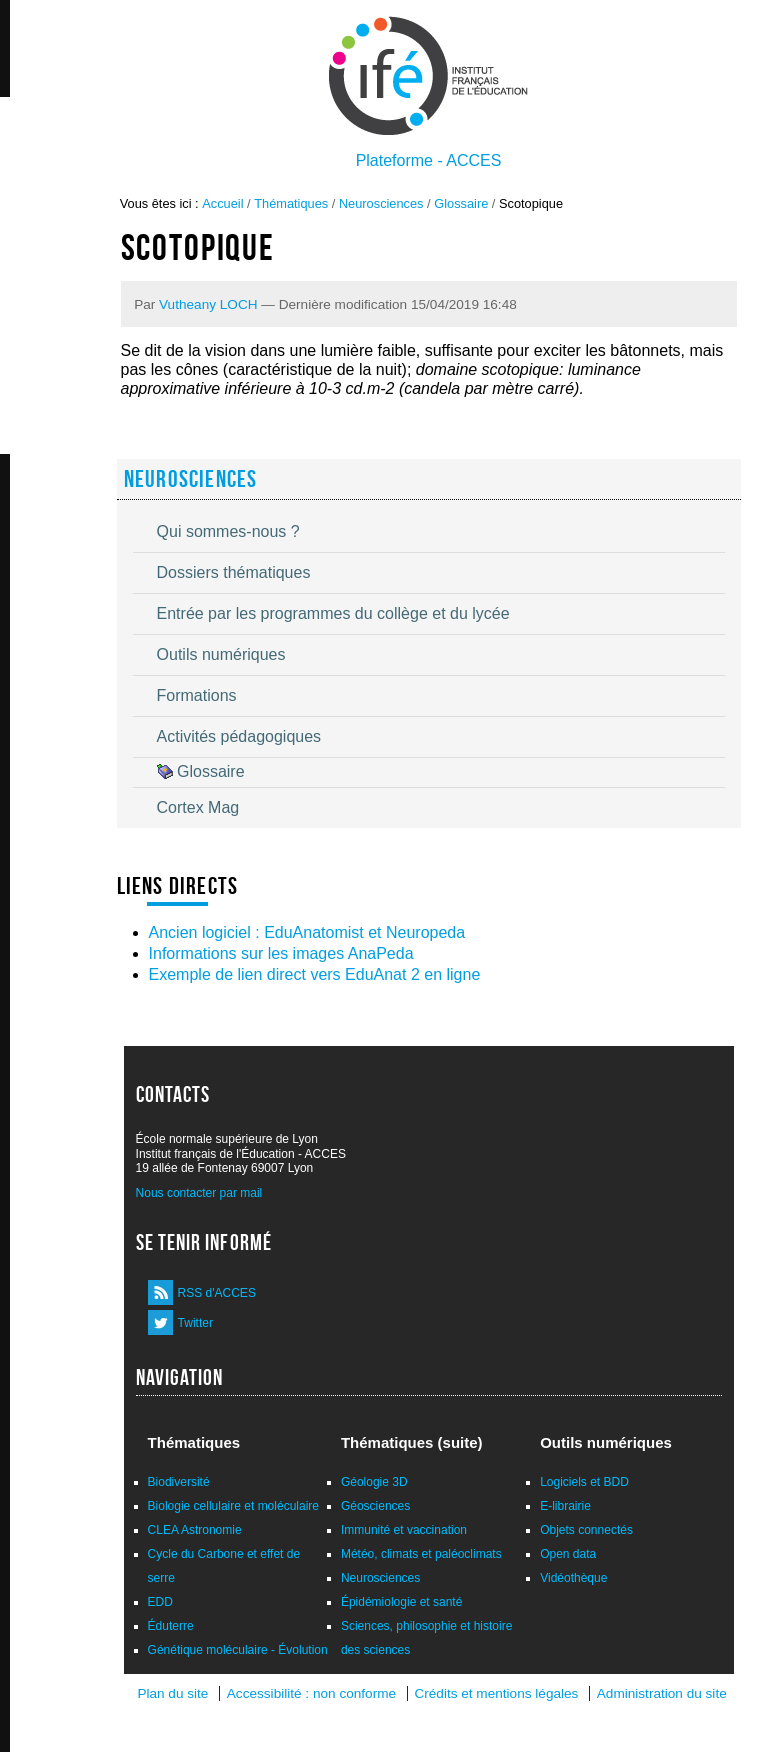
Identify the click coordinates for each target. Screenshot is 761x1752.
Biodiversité (179, 1482)
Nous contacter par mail (199, 1193)
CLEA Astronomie (195, 1530)
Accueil (222, 203)
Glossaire (461, 203)
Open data (568, 1554)
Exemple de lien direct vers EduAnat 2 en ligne (315, 974)
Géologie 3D (374, 1482)
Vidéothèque (573, 1578)
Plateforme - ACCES (429, 160)
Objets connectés (586, 1530)
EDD (160, 1602)
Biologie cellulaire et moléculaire (233, 1506)
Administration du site (662, 1693)
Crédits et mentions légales (496, 1693)
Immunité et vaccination (404, 1530)
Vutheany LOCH (208, 304)
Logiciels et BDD (584, 1482)
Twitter (195, 1323)
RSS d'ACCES (217, 1293)
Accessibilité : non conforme (311, 1693)
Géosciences (375, 1506)
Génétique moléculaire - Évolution (238, 1650)
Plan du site (172, 1693)
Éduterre (171, 1626)
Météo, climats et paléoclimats (421, 1554)
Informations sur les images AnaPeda (281, 953)
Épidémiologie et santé (401, 1602)
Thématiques (291, 203)
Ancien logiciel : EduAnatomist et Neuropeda (307, 932)
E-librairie (565, 1506)
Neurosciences (381, 203)
